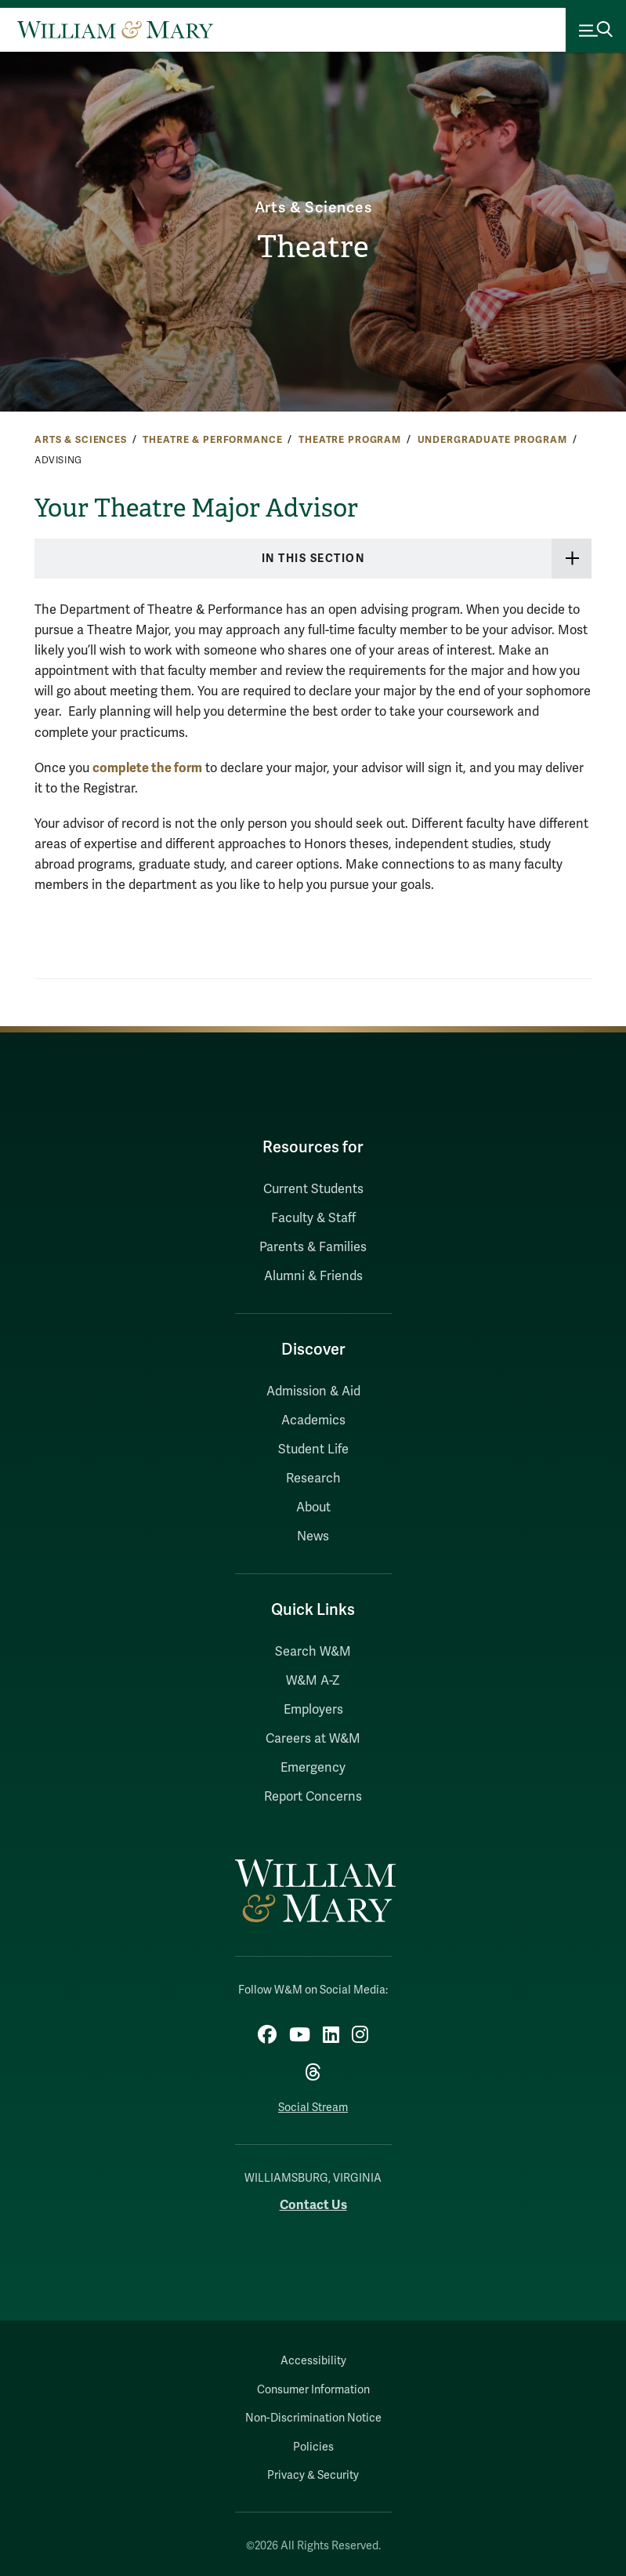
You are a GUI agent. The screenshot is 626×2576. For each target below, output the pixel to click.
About (313, 1507)
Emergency (313, 1768)
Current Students (313, 1189)
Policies (313, 2447)
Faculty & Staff (313, 1218)
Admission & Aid (313, 1391)
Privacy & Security (313, 2475)
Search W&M (313, 1652)
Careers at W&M (313, 1739)
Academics (313, 1420)
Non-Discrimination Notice (313, 2418)
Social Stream (313, 2107)
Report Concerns (313, 1797)
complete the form (147, 768)
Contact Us (313, 2205)
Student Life (313, 1449)
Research (313, 1478)
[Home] (115, 29)
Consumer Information (313, 2389)
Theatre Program (350, 440)
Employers (313, 1710)
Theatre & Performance (212, 440)
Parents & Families (313, 1247)
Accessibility (313, 2360)
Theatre (313, 247)
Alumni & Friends (313, 1276)
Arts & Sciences (313, 207)
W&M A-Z (313, 1681)
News (313, 1536)
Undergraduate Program (492, 440)
